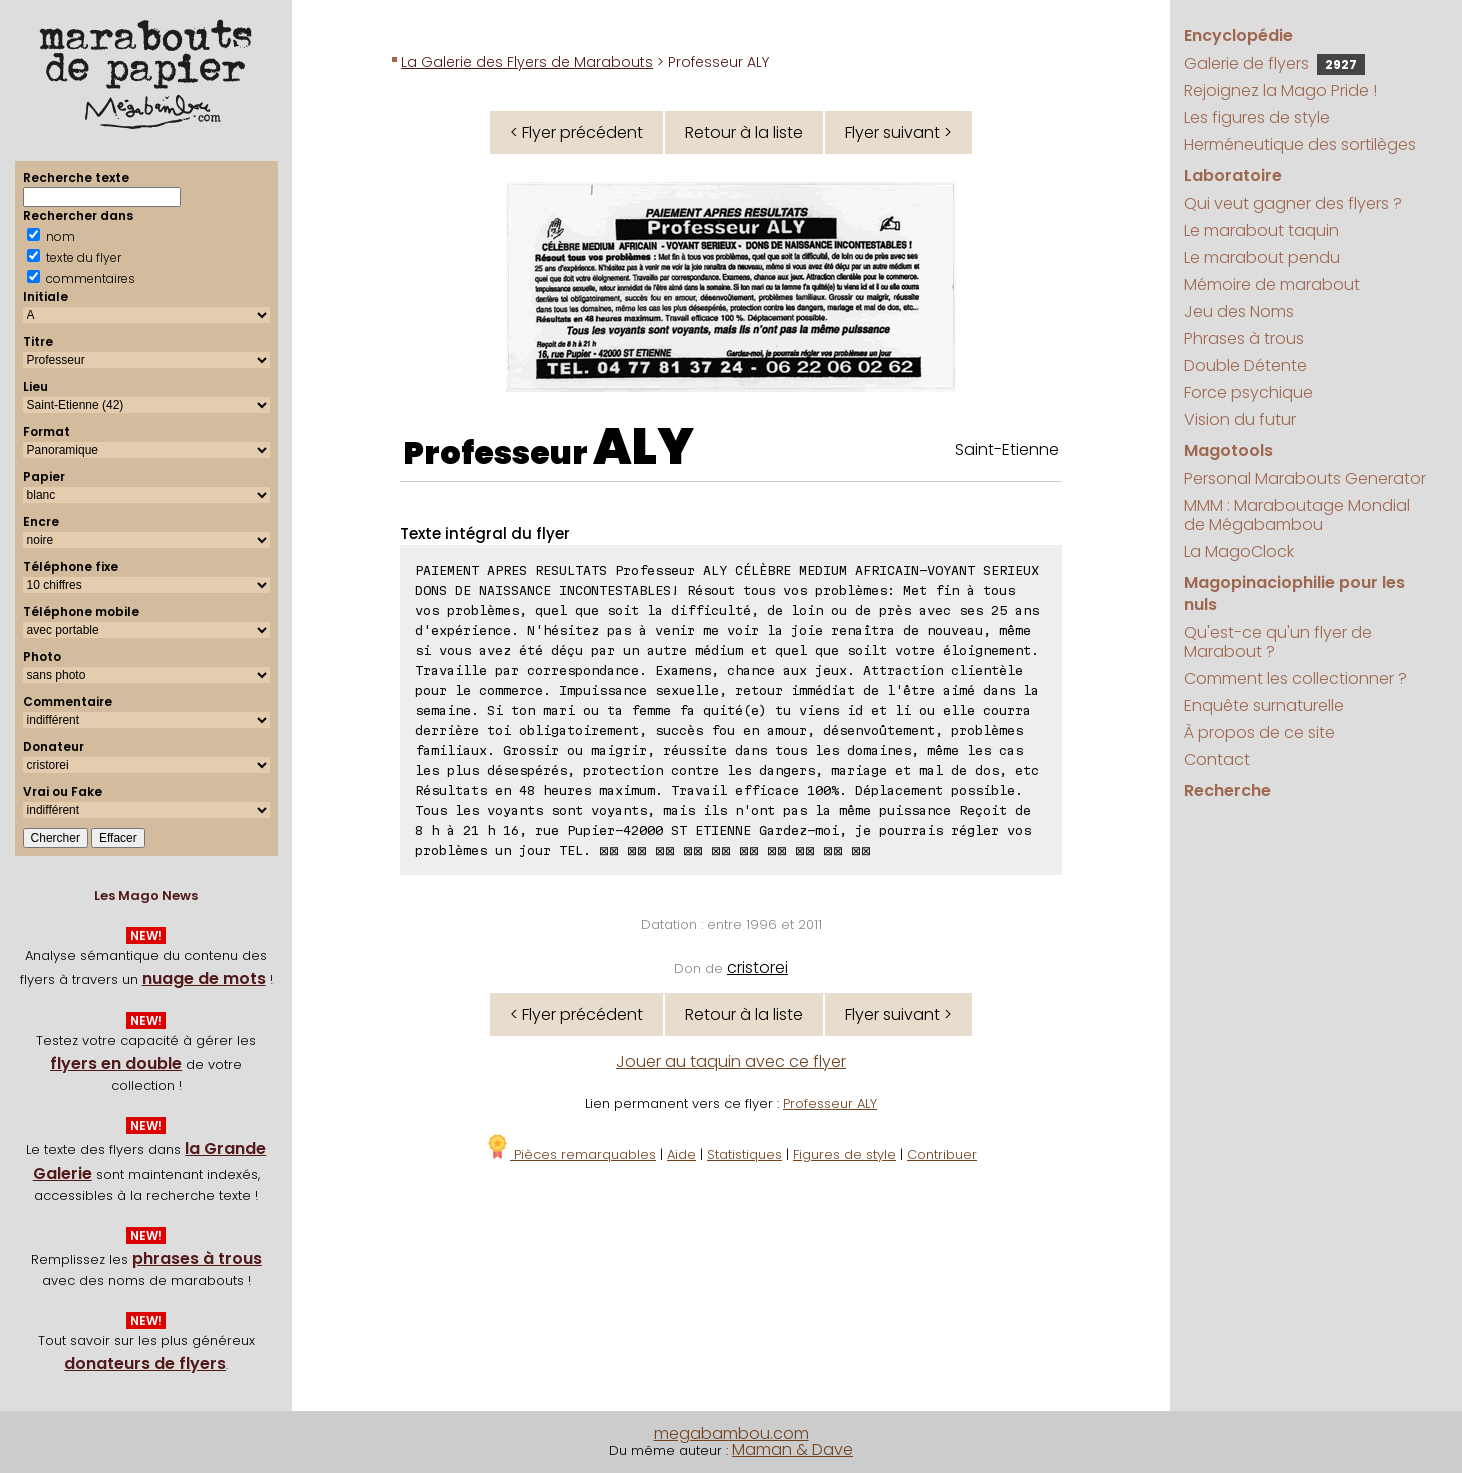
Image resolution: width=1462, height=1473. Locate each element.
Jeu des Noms (1239, 311)
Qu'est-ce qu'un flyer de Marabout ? (1278, 642)
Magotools (1228, 450)
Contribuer (942, 1154)
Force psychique (1248, 392)
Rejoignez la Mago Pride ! (1280, 90)
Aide (681, 1154)
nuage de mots (204, 978)
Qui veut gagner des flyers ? (1293, 203)
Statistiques (744, 1154)
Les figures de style (1257, 117)
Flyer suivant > (898, 132)
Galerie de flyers (1274, 63)
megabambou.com (731, 1433)
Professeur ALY (830, 1103)
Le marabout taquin (1261, 230)
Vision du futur (1240, 419)
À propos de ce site (1259, 732)
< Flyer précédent (576, 132)
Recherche (1227, 790)
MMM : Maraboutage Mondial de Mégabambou (1297, 515)
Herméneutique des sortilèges (1300, 144)
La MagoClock (1239, 551)
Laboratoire (1233, 175)
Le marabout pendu (1262, 257)
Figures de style (844, 1154)
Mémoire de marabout (1272, 284)
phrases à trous (197, 1258)
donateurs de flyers (145, 1363)
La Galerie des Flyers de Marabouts (527, 62)
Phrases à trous (1244, 338)
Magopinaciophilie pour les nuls (1294, 593)
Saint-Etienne (1007, 449)
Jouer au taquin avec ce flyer (731, 1061)
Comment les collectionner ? (1295, 678)
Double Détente (1245, 365)
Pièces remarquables (570, 1154)
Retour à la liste (744, 132)
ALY (643, 447)
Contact (1217, 759)
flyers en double (116, 1063)
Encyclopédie (1238, 35)
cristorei (757, 967)
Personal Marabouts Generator (1305, 478)
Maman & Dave (792, 1449)
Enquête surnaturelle (1264, 705)
